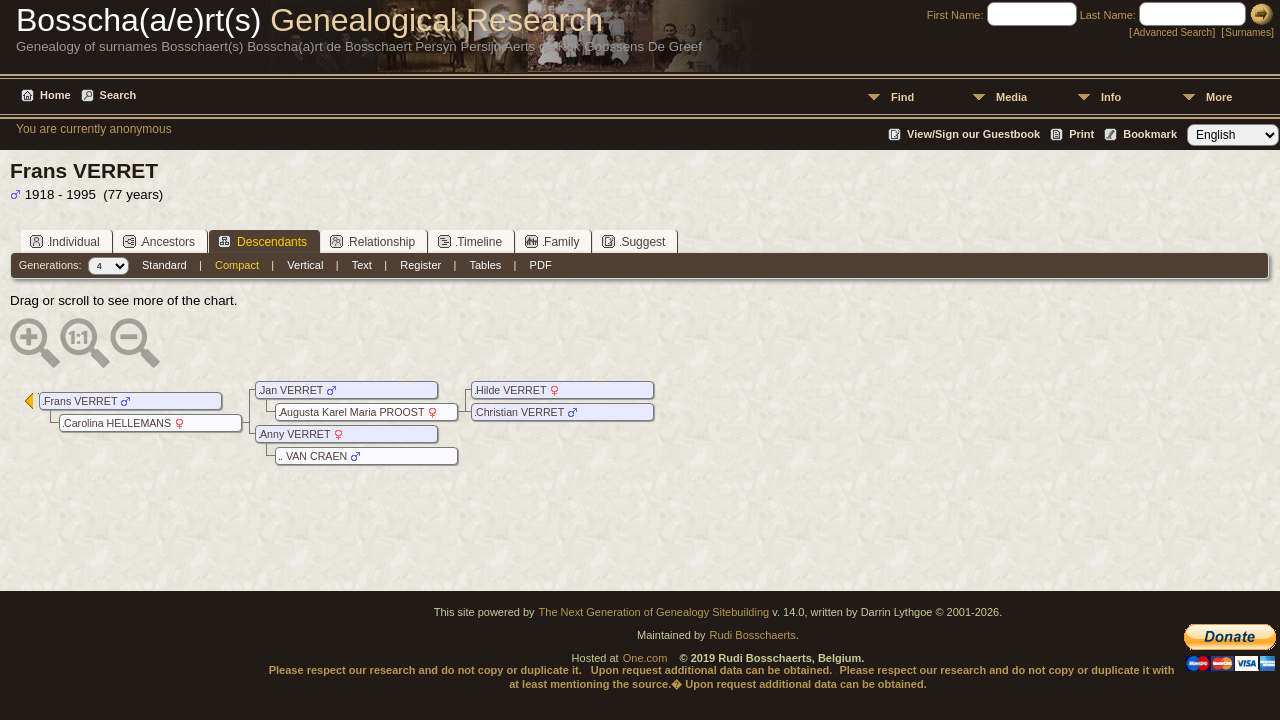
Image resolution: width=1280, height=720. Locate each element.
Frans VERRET (80, 401)
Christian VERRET (520, 412)
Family (552, 241)
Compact (237, 265)
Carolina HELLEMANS (117, 423)
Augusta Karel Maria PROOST (352, 412)
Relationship (372, 241)
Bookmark (1150, 134)
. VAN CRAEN (313, 456)
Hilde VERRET (511, 390)
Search (118, 95)
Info (1111, 97)
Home (55, 95)
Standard (164, 265)
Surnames (1248, 32)
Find (902, 97)
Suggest (633, 241)
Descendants (262, 241)
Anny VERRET (295, 434)
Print (1081, 134)
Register (420, 265)
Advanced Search (1172, 32)
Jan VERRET (291, 390)
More (1219, 97)
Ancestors (159, 241)
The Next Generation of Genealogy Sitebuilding (654, 612)
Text (362, 265)
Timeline (470, 241)
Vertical (305, 265)
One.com (645, 658)
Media (1011, 97)
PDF (541, 265)
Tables (486, 265)
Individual (65, 241)
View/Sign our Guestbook (973, 134)
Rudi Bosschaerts (753, 635)
